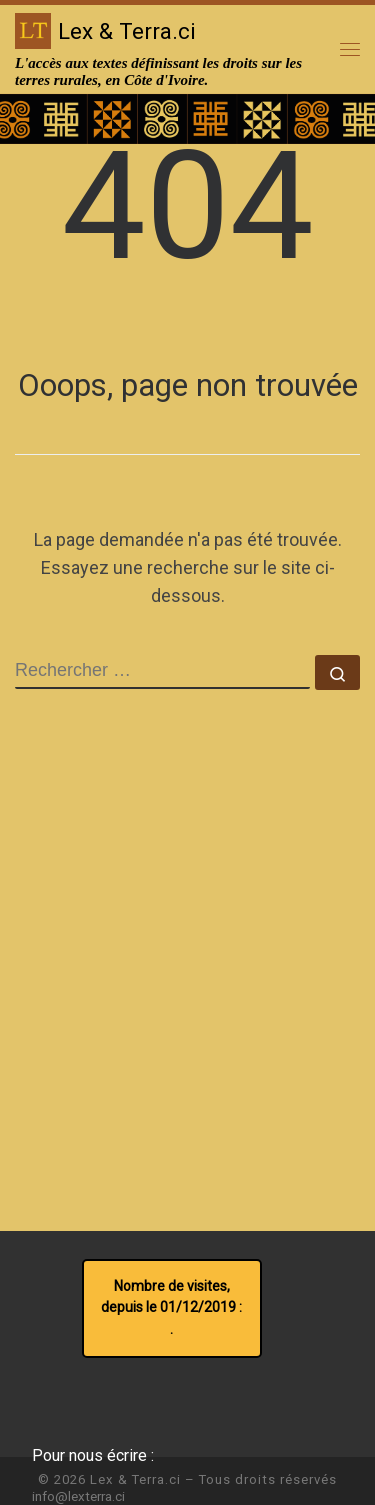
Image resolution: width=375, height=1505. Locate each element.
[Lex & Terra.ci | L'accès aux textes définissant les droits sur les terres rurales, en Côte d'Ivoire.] (33, 29)
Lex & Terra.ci (135, 1479)
